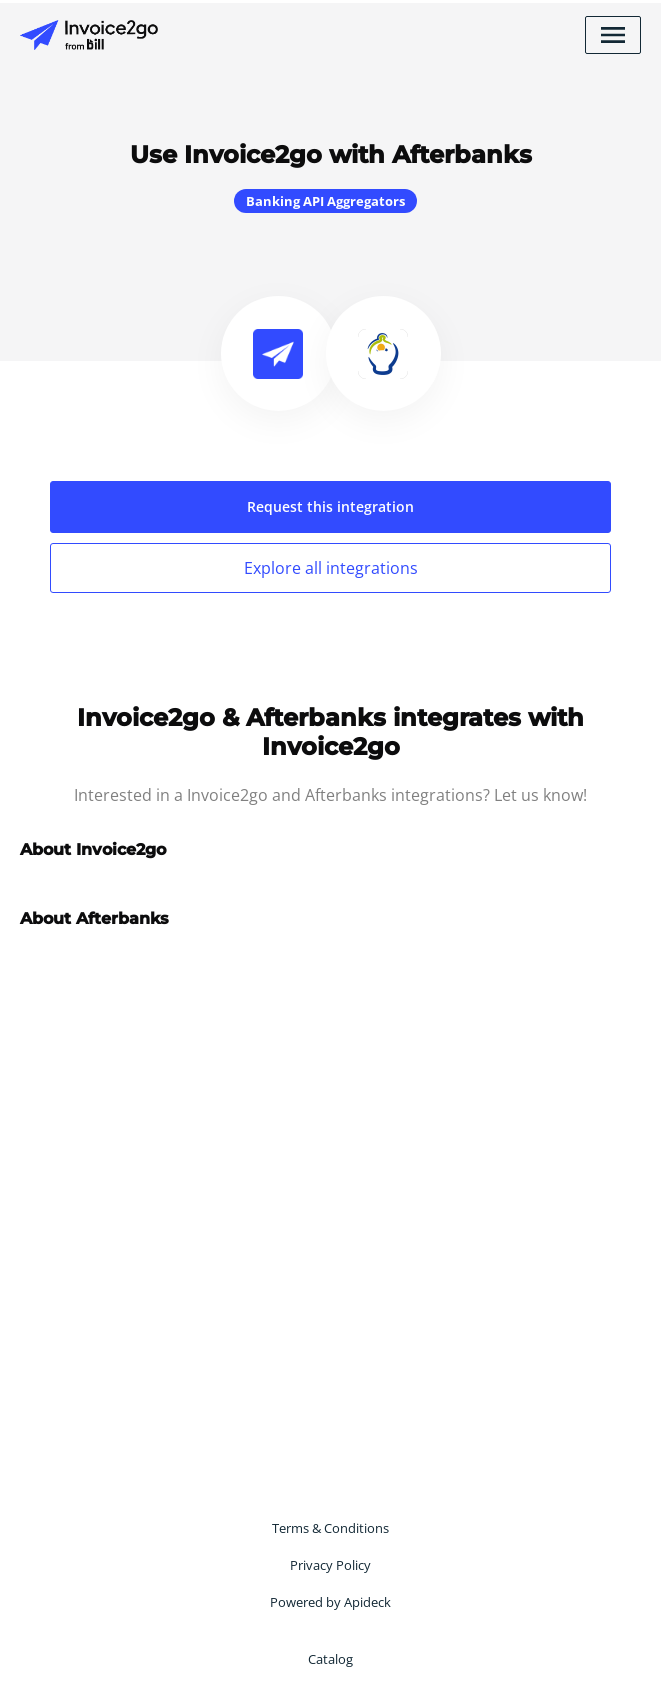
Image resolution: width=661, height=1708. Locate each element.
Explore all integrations (331, 568)
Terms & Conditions (330, 1528)
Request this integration (330, 506)
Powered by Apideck (330, 1602)
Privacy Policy (330, 1565)
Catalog (330, 1659)
